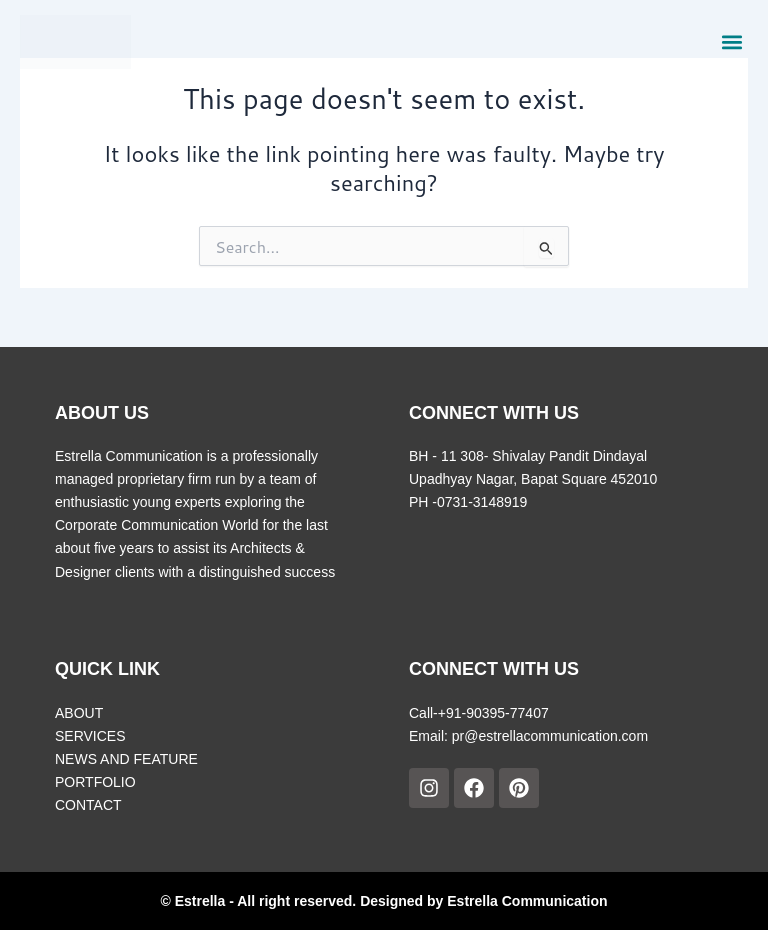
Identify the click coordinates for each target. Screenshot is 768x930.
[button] (731, 41)
